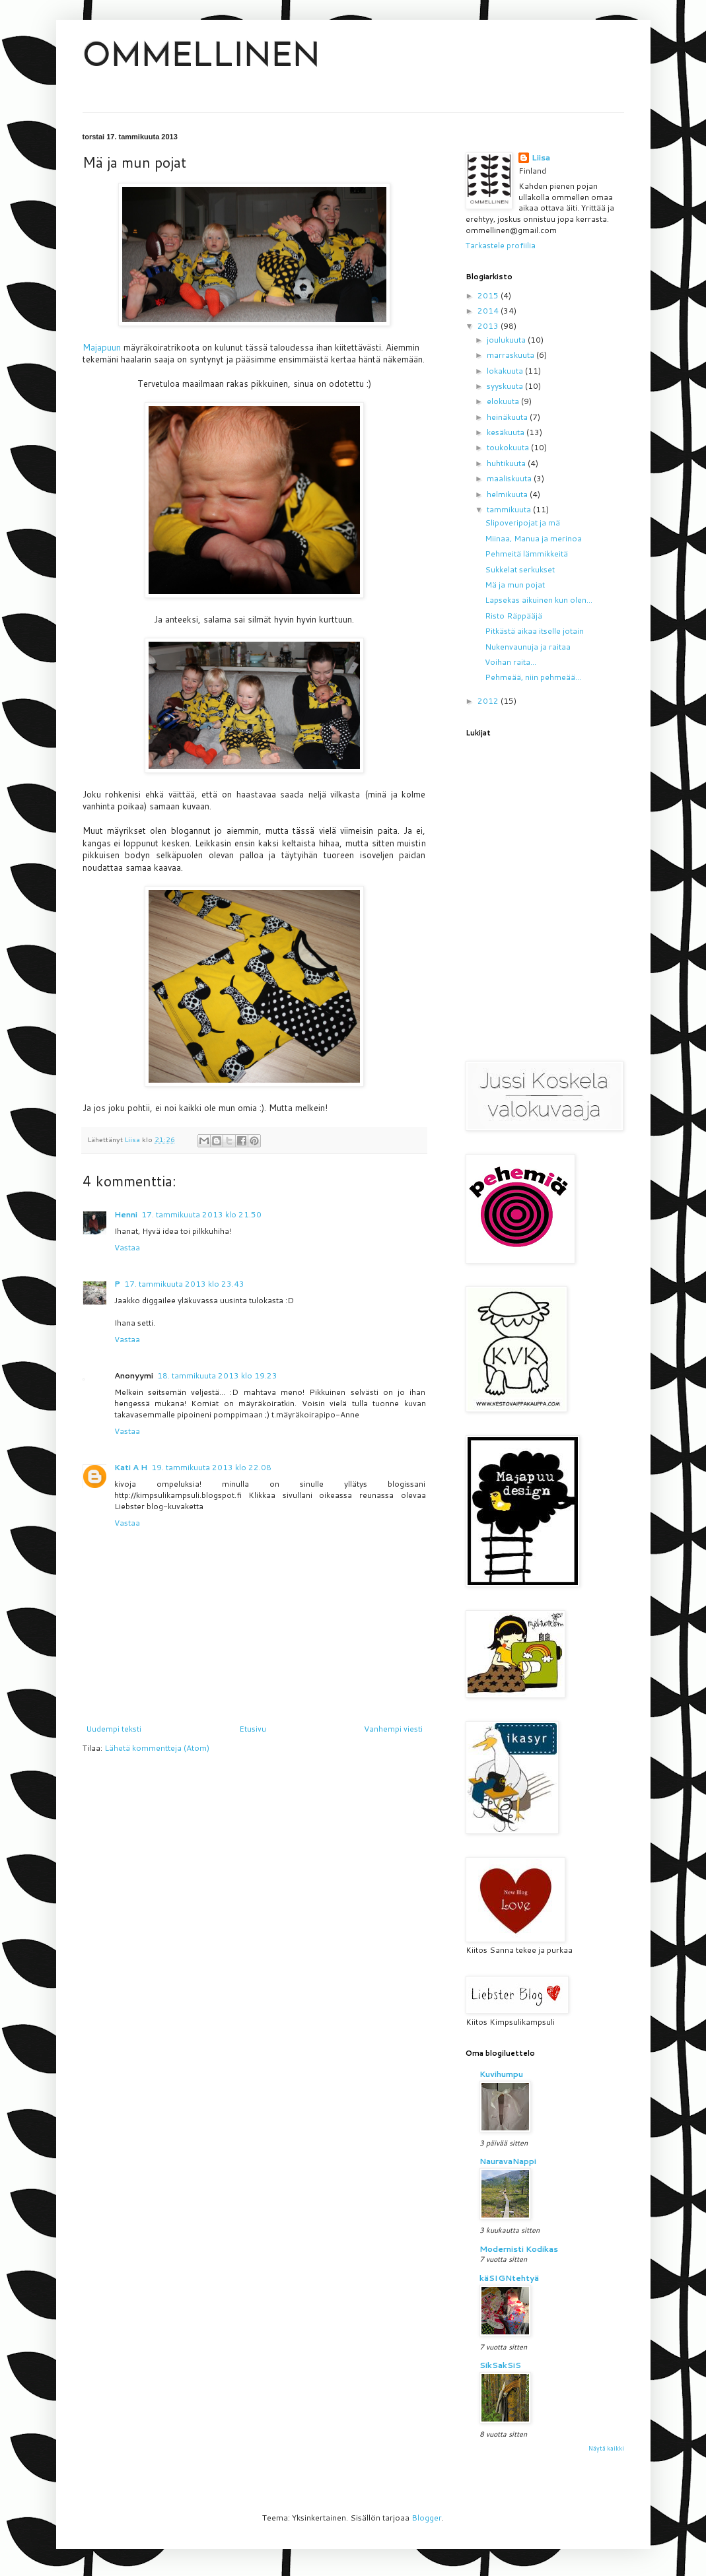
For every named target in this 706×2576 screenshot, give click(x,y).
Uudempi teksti (113, 1728)
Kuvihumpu (501, 2074)
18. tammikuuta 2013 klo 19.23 (217, 1375)
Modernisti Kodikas (518, 2248)
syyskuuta (506, 385)
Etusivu (252, 1728)
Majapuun (103, 347)
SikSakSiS (500, 2365)
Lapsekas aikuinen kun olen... (538, 599)
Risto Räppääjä (513, 615)
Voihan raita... (510, 661)
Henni (125, 1214)
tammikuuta (510, 509)
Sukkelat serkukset (520, 569)
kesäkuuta (506, 432)
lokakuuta (506, 370)
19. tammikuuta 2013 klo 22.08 (211, 1467)
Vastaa (127, 1247)
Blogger (426, 2517)
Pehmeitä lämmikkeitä (526, 553)
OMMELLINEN (201, 58)
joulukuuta (507, 339)
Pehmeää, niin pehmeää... (533, 677)
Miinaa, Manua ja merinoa (533, 538)
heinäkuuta (508, 417)
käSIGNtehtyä (509, 2278)
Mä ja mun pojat (515, 584)
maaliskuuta (510, 478)
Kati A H (130, 1467)
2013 (489, 325)
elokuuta (504, 401)
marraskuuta (511, 354)
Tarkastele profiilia (501, 245)
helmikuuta (508, 494)
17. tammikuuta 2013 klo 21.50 (201, 1214)
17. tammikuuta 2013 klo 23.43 (184, 1283)
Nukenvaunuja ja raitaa (528, 646)
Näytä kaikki (606, 2448)
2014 (489, 310)
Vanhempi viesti (393, 1728)
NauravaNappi (507, 2161)
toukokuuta (509, 447)
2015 (489, 295)
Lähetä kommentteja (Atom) (156, 1747)
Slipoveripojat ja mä (522, 522)
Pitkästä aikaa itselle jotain (534, 630)
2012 (489, 700)
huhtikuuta (507, 463)
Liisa (541, 158)
